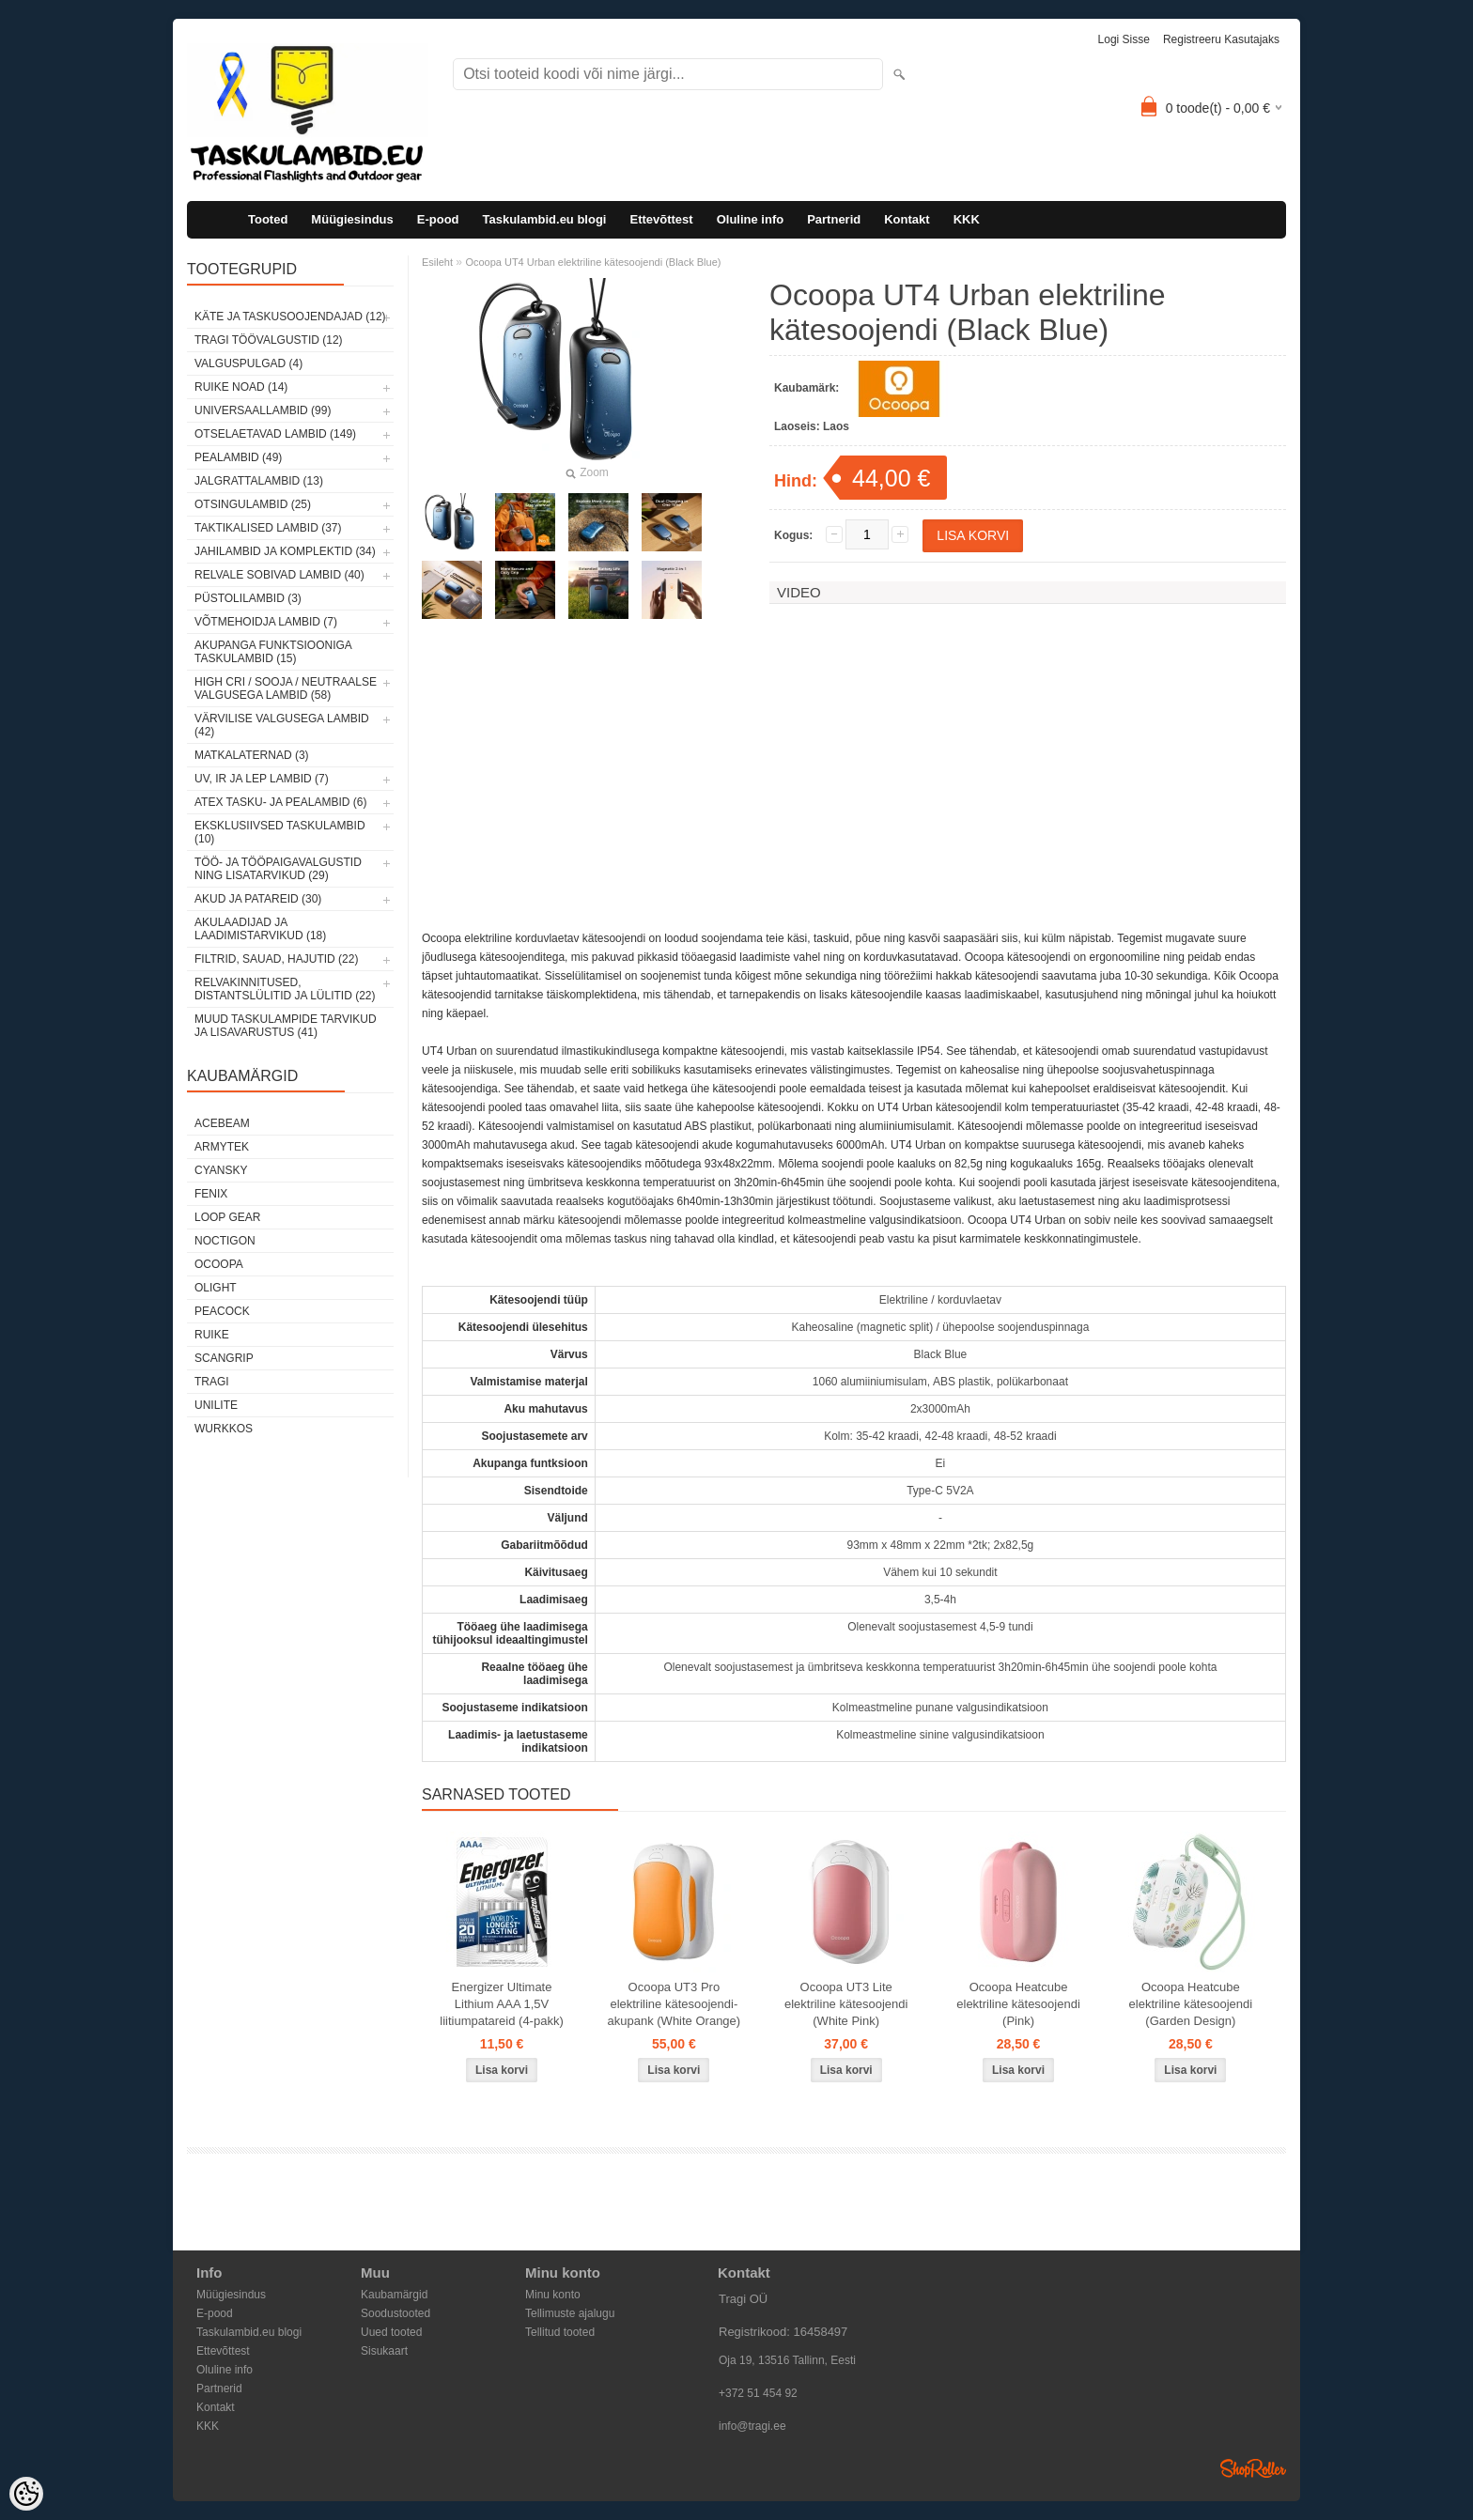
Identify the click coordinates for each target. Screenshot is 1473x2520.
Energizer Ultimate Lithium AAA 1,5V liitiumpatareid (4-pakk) (502, 2004)
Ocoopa (218, 1264)
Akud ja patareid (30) (257, 898)
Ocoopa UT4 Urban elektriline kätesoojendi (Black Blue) (593, 262)
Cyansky (220, 1170)
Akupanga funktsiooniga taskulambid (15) (272, 652)
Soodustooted (395, 2313)
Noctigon (225, 1240)
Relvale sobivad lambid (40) (279, 574)
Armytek (221, 1146)
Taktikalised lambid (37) (268, 527)
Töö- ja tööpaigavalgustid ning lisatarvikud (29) (278, 869)
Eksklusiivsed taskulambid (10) (279, 832)
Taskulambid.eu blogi (545, 219)
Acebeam (222, 1123)
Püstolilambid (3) (248, 598)
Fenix (210, 1193)
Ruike (211, 1334)
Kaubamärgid (394, 2294)
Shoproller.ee (1253, 2468)
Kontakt (906, 219)
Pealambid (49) (238, 457)
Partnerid (834, 219)
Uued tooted (391, 2332)
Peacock (222, 1311)
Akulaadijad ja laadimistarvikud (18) (260, 929)
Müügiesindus (352, 219)
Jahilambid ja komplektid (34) (285, 551)
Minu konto (553, 2294)
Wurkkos (223, 1428)
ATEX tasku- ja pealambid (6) (280, 802)
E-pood (438, 219)
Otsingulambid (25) (252, 504)
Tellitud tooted (560, 2332)
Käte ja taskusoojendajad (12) (290, 316)
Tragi (211, 1381)
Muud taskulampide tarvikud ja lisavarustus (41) (285, 1026)
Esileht (437, 262)
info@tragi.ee (752, 2426)
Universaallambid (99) (262, 410)
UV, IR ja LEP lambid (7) (261, 778)
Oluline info (750, 219)
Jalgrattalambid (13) (258, 480)
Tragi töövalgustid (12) (268, 340)
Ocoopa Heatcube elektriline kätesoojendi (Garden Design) (1191, 2004)
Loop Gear (227, 1217)
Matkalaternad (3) (251, 755)
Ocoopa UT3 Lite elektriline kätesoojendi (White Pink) (846, 2004)
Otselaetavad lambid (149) (275, 434)
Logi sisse (1124, 39)
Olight (215, 1287)
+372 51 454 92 (758, 2393)
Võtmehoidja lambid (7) (265, 621)
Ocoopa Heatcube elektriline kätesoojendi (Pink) (1018, 2004)
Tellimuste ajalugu (569, 2313)
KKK (967, 219)
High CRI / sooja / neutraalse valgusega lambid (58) (285, 688)
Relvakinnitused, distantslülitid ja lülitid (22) (285, 989)
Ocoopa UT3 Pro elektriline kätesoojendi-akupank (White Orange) (674, 2004)
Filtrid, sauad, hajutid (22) (276, 959)
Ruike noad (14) (240, 387)
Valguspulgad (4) (248, 363)
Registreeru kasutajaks (1221, 39)
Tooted (267, 219)
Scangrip (224, 1358)
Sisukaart (384, 2351)
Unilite (216, 1405)
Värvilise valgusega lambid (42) (281, 725)
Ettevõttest (660, 219)
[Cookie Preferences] (26, 2494)
